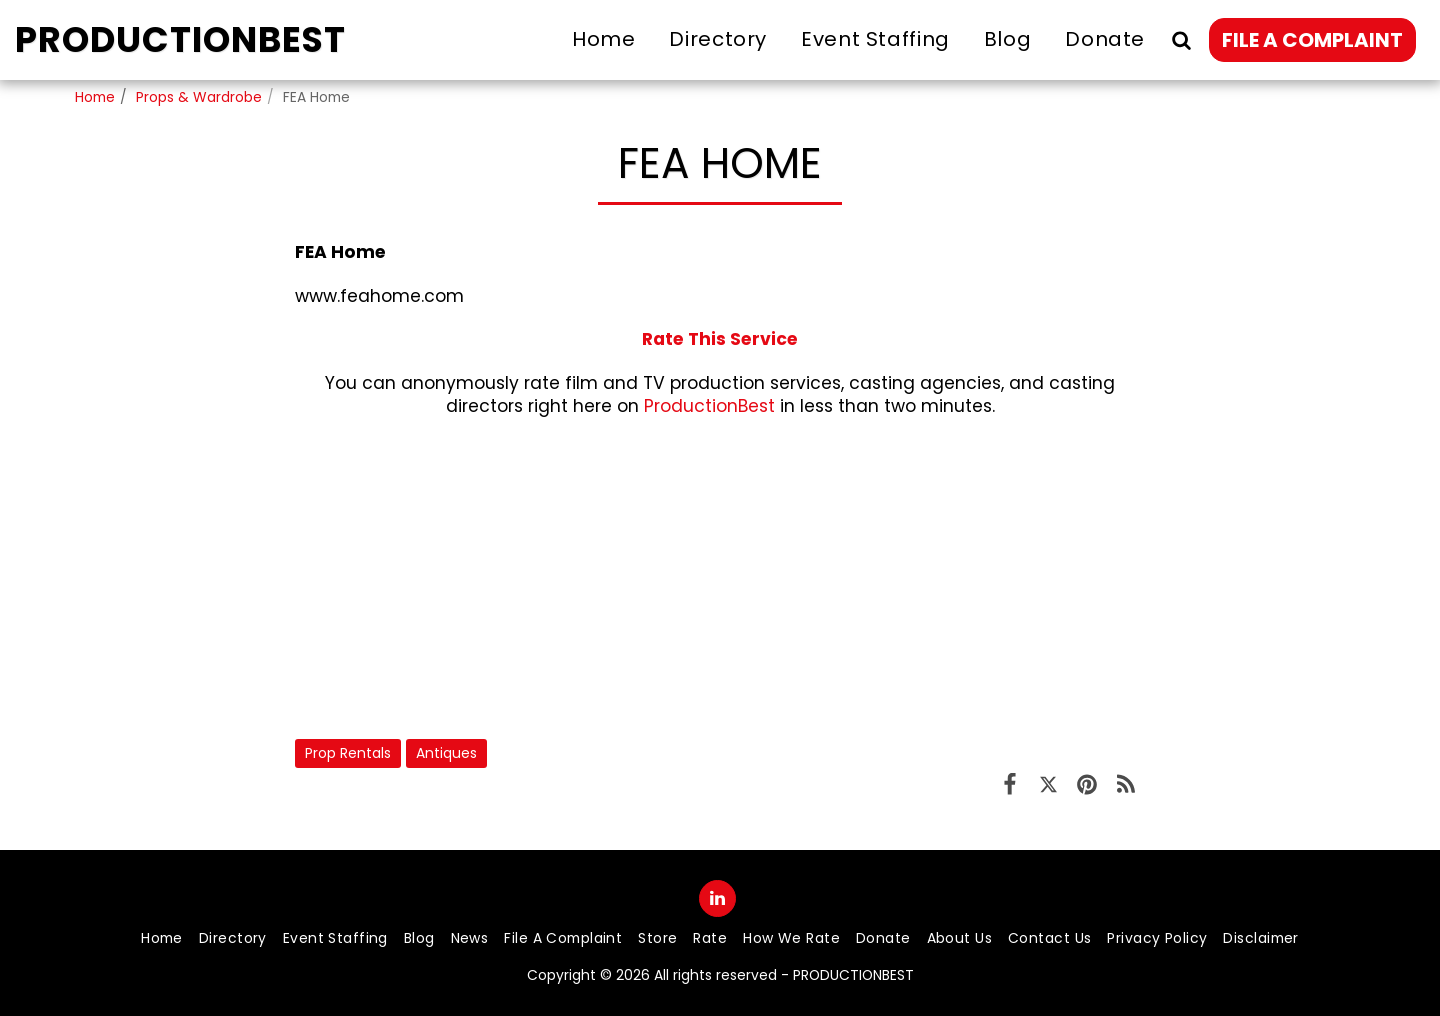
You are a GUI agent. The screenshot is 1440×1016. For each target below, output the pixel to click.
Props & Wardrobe (199, 97)
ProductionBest (709, 406)
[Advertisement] (720, 578)
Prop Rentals (348, 753)
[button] (1181, 39)
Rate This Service (720, 339)
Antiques (446, 753)
